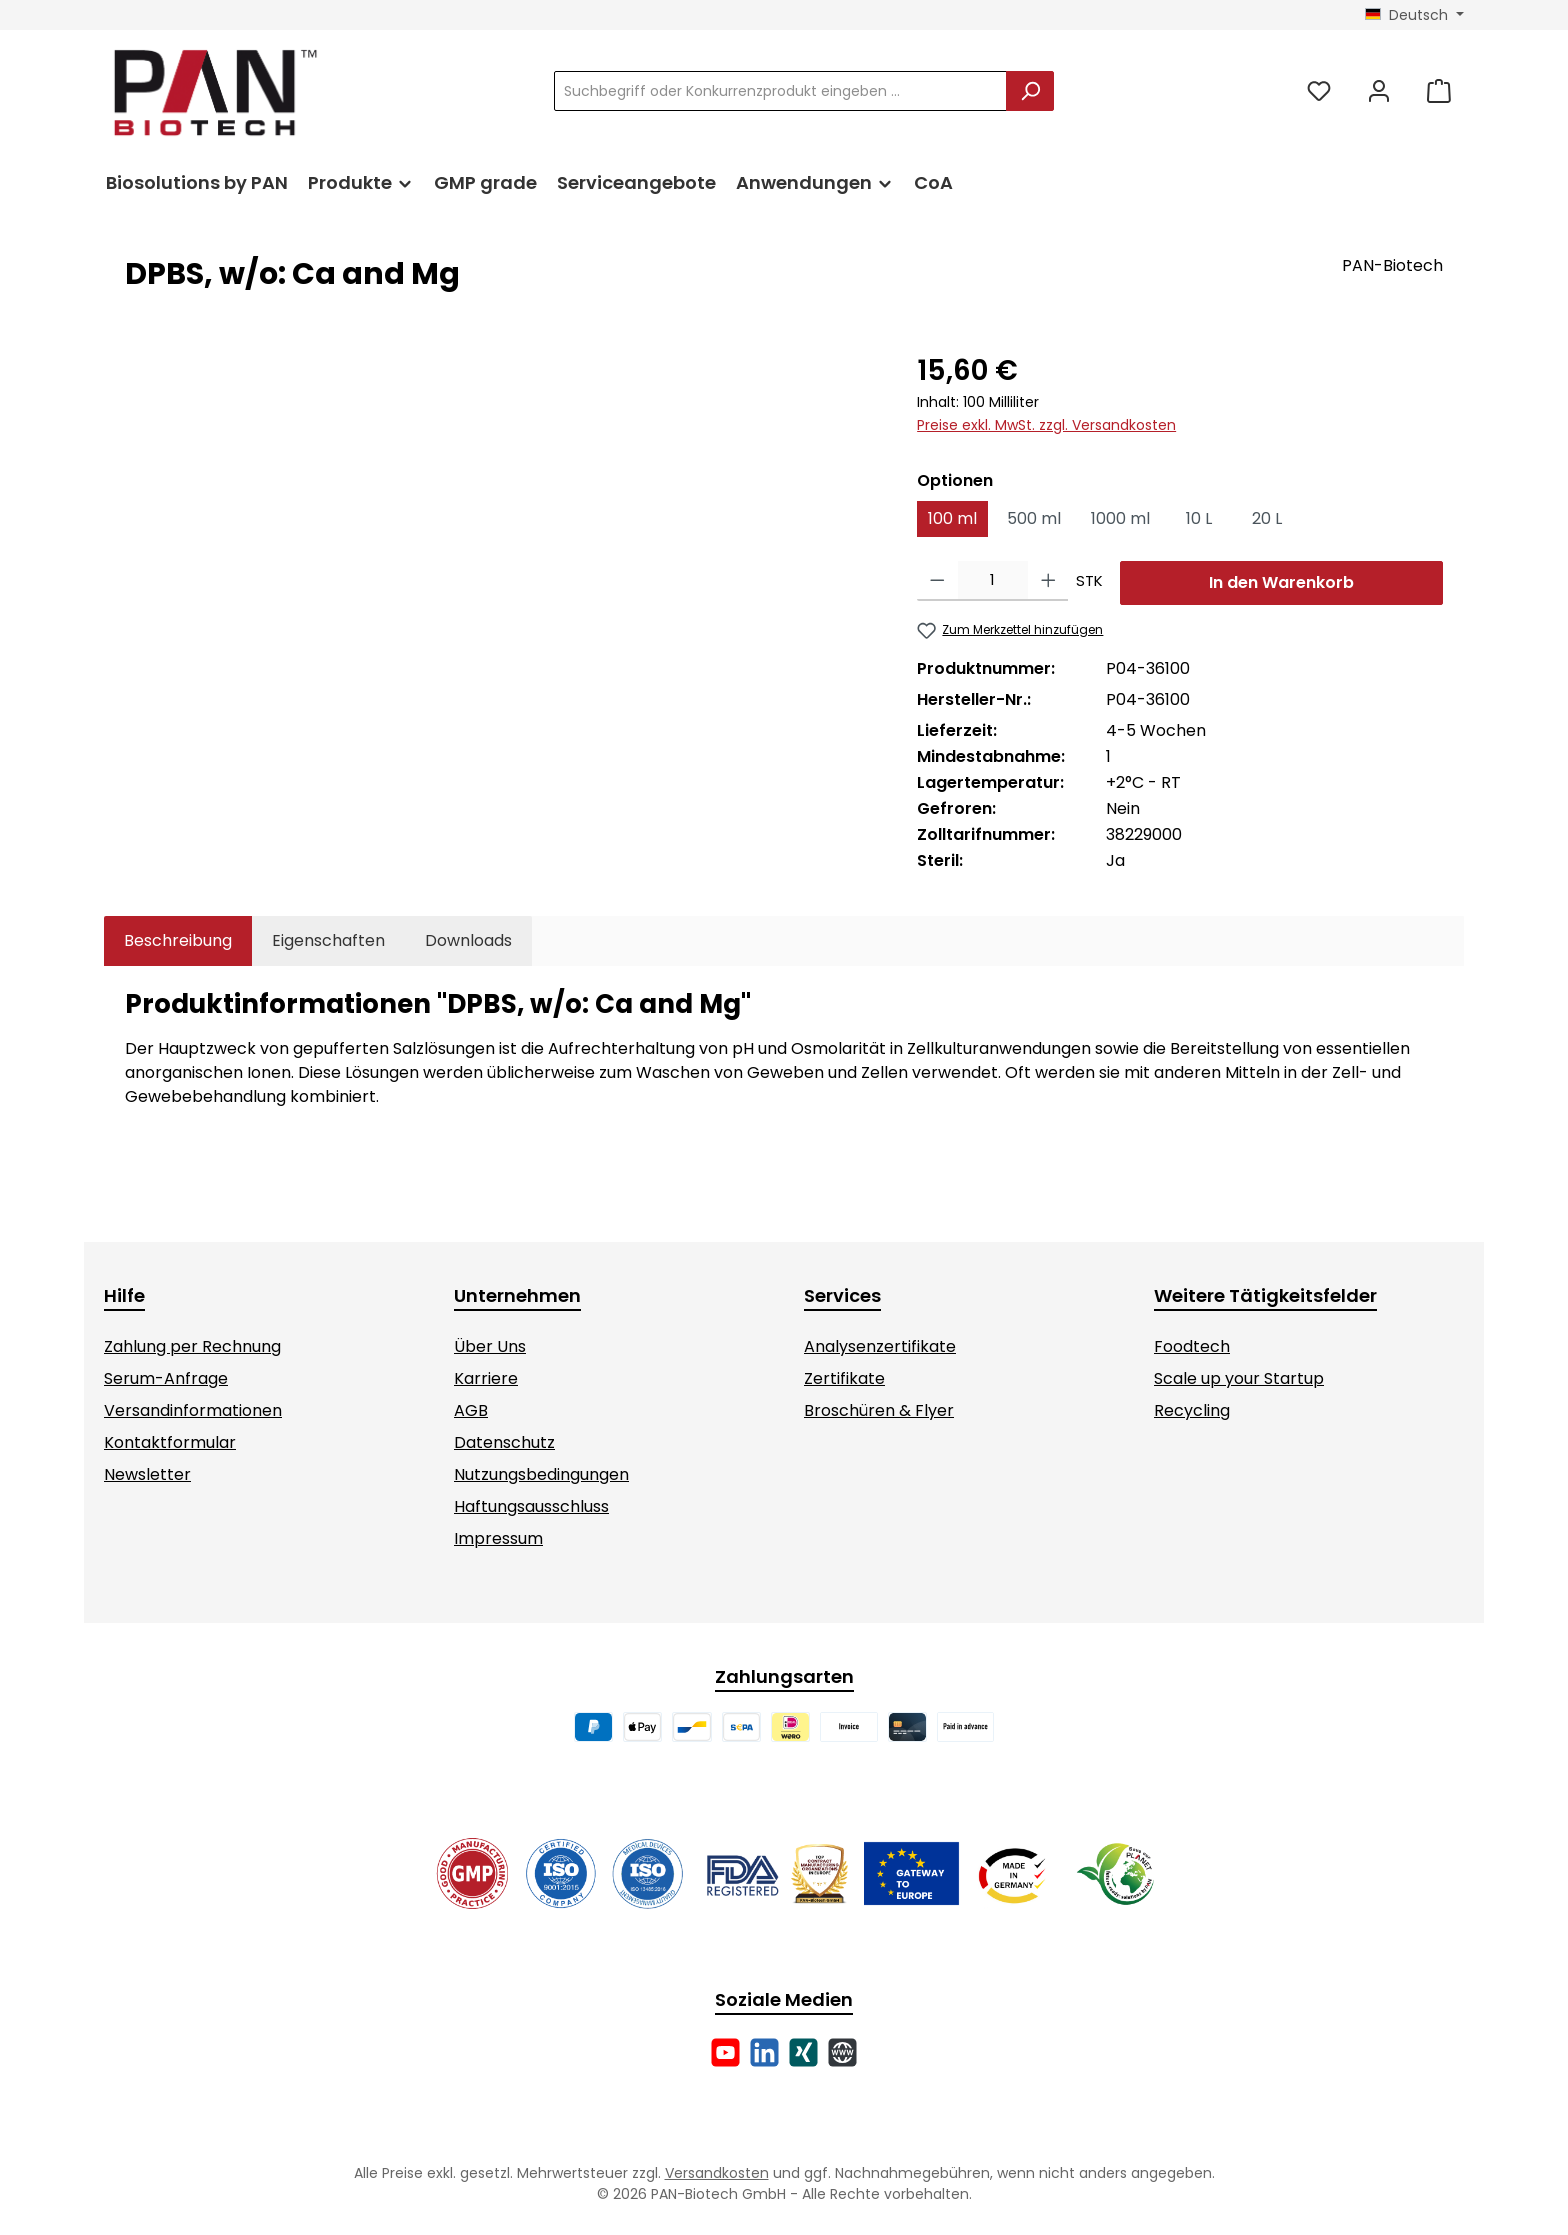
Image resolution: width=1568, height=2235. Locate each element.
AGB (471, 1410)
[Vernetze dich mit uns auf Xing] (803, 2052)
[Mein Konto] (1379, 91)
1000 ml (1120, 518)
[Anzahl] (993, 581)
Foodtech (1192, 1346)
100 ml (952, 518)
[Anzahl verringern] (937, 581)
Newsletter (147, 1474)
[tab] (178, 941)
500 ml (1034, 518)
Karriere (486, 1378)
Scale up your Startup (1239, 1378)
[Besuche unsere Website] (842, 2052)
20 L (1267, 518)
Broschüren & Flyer (879, 1410)
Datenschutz (504, 1442)
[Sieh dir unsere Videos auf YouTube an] (725, 2052)
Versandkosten (717, 2173)
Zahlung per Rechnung (192, 1346)
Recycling (1192, 1410)
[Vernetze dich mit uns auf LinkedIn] (764, 2052)
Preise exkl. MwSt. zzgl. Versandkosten (1046, 425)
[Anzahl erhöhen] (1048, 581)
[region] (501, 565)
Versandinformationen (193, 1410)
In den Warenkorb (1281, 582)
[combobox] (780, 91)
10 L (1199, 518)
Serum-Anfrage (166, 1378)
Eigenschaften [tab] (328, 940)
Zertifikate (844, 1378)
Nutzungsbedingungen (541, 1474)
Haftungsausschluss (531, 1506)
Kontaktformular (170, 1442)
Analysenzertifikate (880, 1346)
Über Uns (490, 1346)
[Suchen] (1030, 91)
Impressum (498, 1538)
